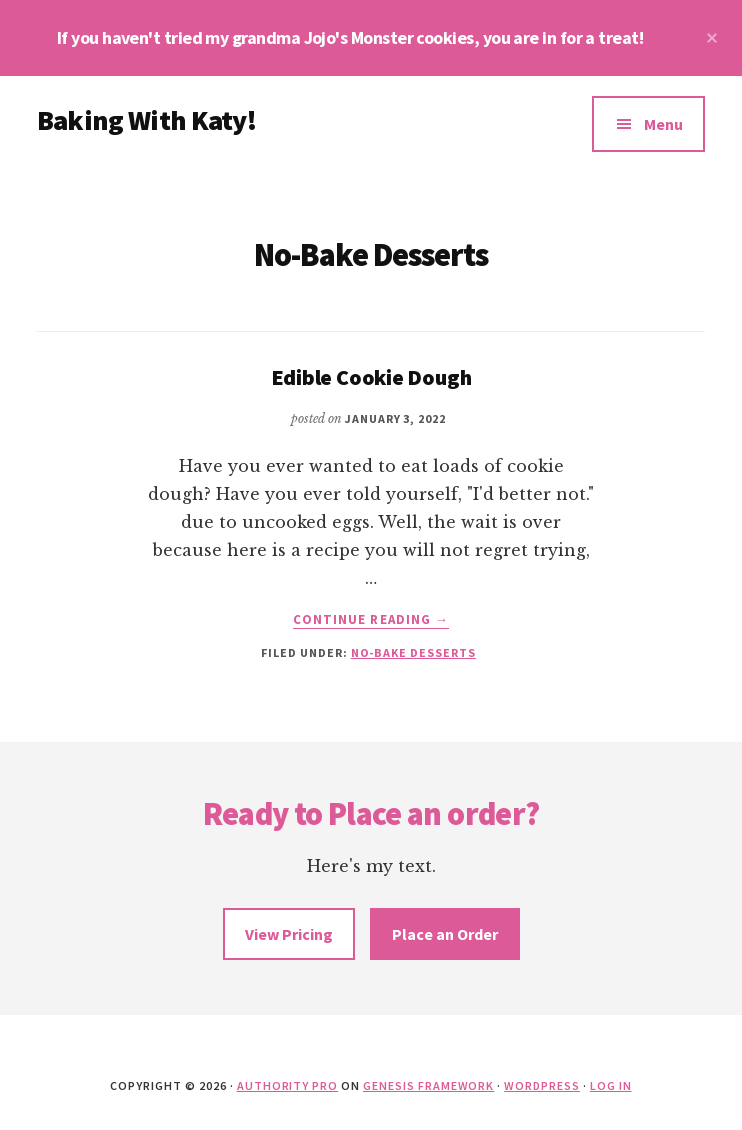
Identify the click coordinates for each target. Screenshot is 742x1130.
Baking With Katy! (146, 120)
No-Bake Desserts (413, 652)
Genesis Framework (428, 1085)
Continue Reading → (371, 620)
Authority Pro (287, 1085)
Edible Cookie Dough (371, 377)
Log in (611, 1085)
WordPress (542, 1085)
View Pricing (289, 934)
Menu (663, 124)
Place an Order (445, 934)
